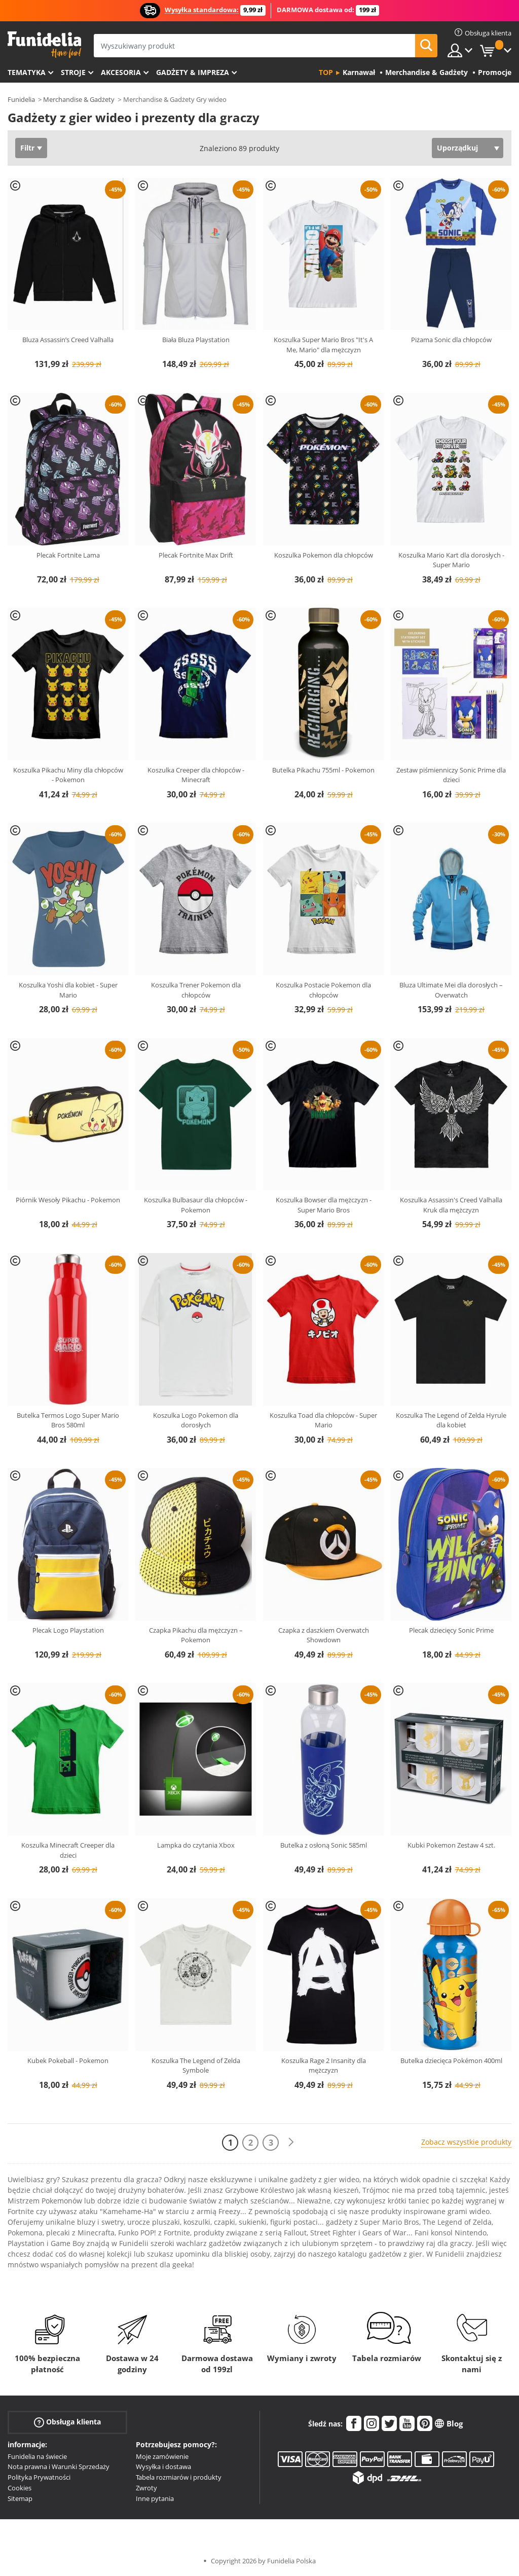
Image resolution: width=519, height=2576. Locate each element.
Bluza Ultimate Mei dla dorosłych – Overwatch (451, 990)
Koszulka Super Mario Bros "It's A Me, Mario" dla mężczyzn (323, 344)
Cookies (19, 2487)
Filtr (27, 148)
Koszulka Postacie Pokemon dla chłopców (323, 990)
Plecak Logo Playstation (68, 1630)
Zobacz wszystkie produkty (466, 2142)
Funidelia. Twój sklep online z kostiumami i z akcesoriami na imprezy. (44, 44)
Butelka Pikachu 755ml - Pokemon (323, 770)
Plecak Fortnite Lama (68, 555)
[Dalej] (291, 2142)
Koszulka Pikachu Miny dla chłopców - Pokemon (68, 775)
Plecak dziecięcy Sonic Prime (451, 1630)
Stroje (73, 72)
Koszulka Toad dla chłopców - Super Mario (323, 1420)
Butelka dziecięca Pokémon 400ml (451, 2060)
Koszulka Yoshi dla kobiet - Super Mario (68, 990)
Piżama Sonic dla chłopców (451, 339)
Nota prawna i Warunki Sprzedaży (58, 2466)
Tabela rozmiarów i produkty (178, 2477)
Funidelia (21, 99)
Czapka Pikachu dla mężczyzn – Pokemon (196, 1635)
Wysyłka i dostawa (163, 2466)
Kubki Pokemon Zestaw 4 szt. (451, 1845)
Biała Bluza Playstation (196, 339)
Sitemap (20, 2498)
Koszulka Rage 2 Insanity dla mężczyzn (323, 2065)
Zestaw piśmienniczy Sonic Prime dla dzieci (451, 775)
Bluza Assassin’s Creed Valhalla (68, 339)
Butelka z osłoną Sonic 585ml (323, 1845)
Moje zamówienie (162, 2456)
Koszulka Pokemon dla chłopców (323, 555)
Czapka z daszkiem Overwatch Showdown (323, 1635)
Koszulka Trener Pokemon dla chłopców (196, 990)
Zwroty (146, 2487)
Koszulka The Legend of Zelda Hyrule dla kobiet (451, 1420)
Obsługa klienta (67, 2421)
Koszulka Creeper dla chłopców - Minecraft (195, 775)
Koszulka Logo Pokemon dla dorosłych (195, 1420)
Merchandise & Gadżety (79, 99)
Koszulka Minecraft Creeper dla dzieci (68, 1850)
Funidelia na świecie (37, 2456)
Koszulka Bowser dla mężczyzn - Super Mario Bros (324, 1205)
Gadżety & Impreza (192, 72)
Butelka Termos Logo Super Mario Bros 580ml (68, 1420)
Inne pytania (155, 2498)
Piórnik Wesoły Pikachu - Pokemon (68, 1199)
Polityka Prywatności (39, 2477)
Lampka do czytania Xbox (196, 1845)
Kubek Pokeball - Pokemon (67, 2060)
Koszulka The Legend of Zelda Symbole (196, 2065)
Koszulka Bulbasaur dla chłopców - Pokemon (195, 1205)
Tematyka (27, 72)
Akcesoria (121, 72)
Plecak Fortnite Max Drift (196, 555)
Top (326, 72)
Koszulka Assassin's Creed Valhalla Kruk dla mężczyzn (451, 1205)
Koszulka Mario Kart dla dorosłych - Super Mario (451, 560)
